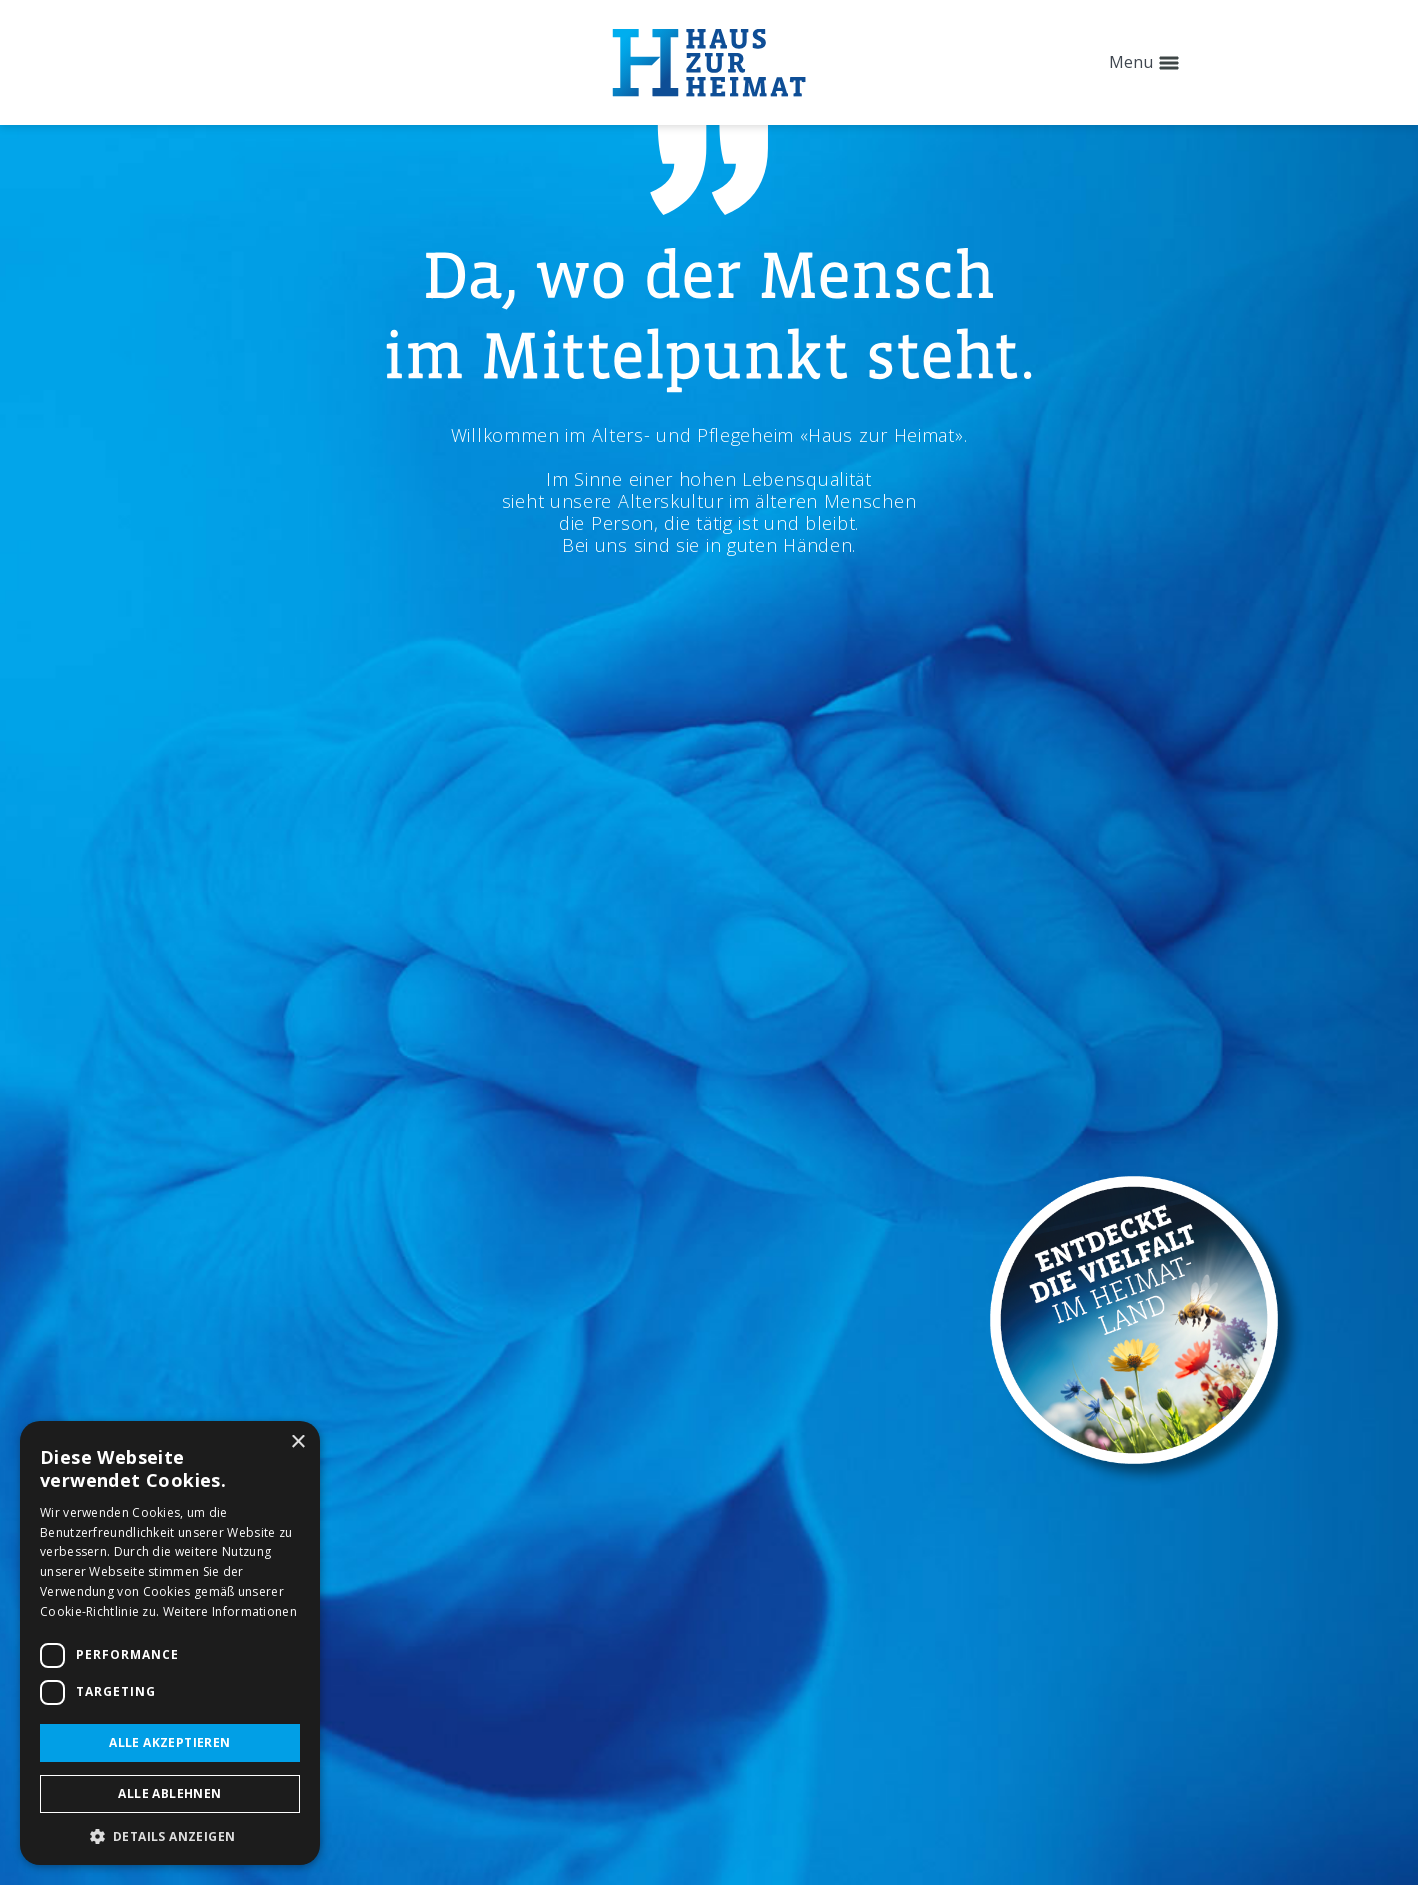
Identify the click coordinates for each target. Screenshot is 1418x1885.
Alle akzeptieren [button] (169, 1742)
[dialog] (170, 1643)
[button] (170, 1835)
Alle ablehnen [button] (169, 1793)
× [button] (297, 1442)
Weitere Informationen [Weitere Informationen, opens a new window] (230, 1611)
